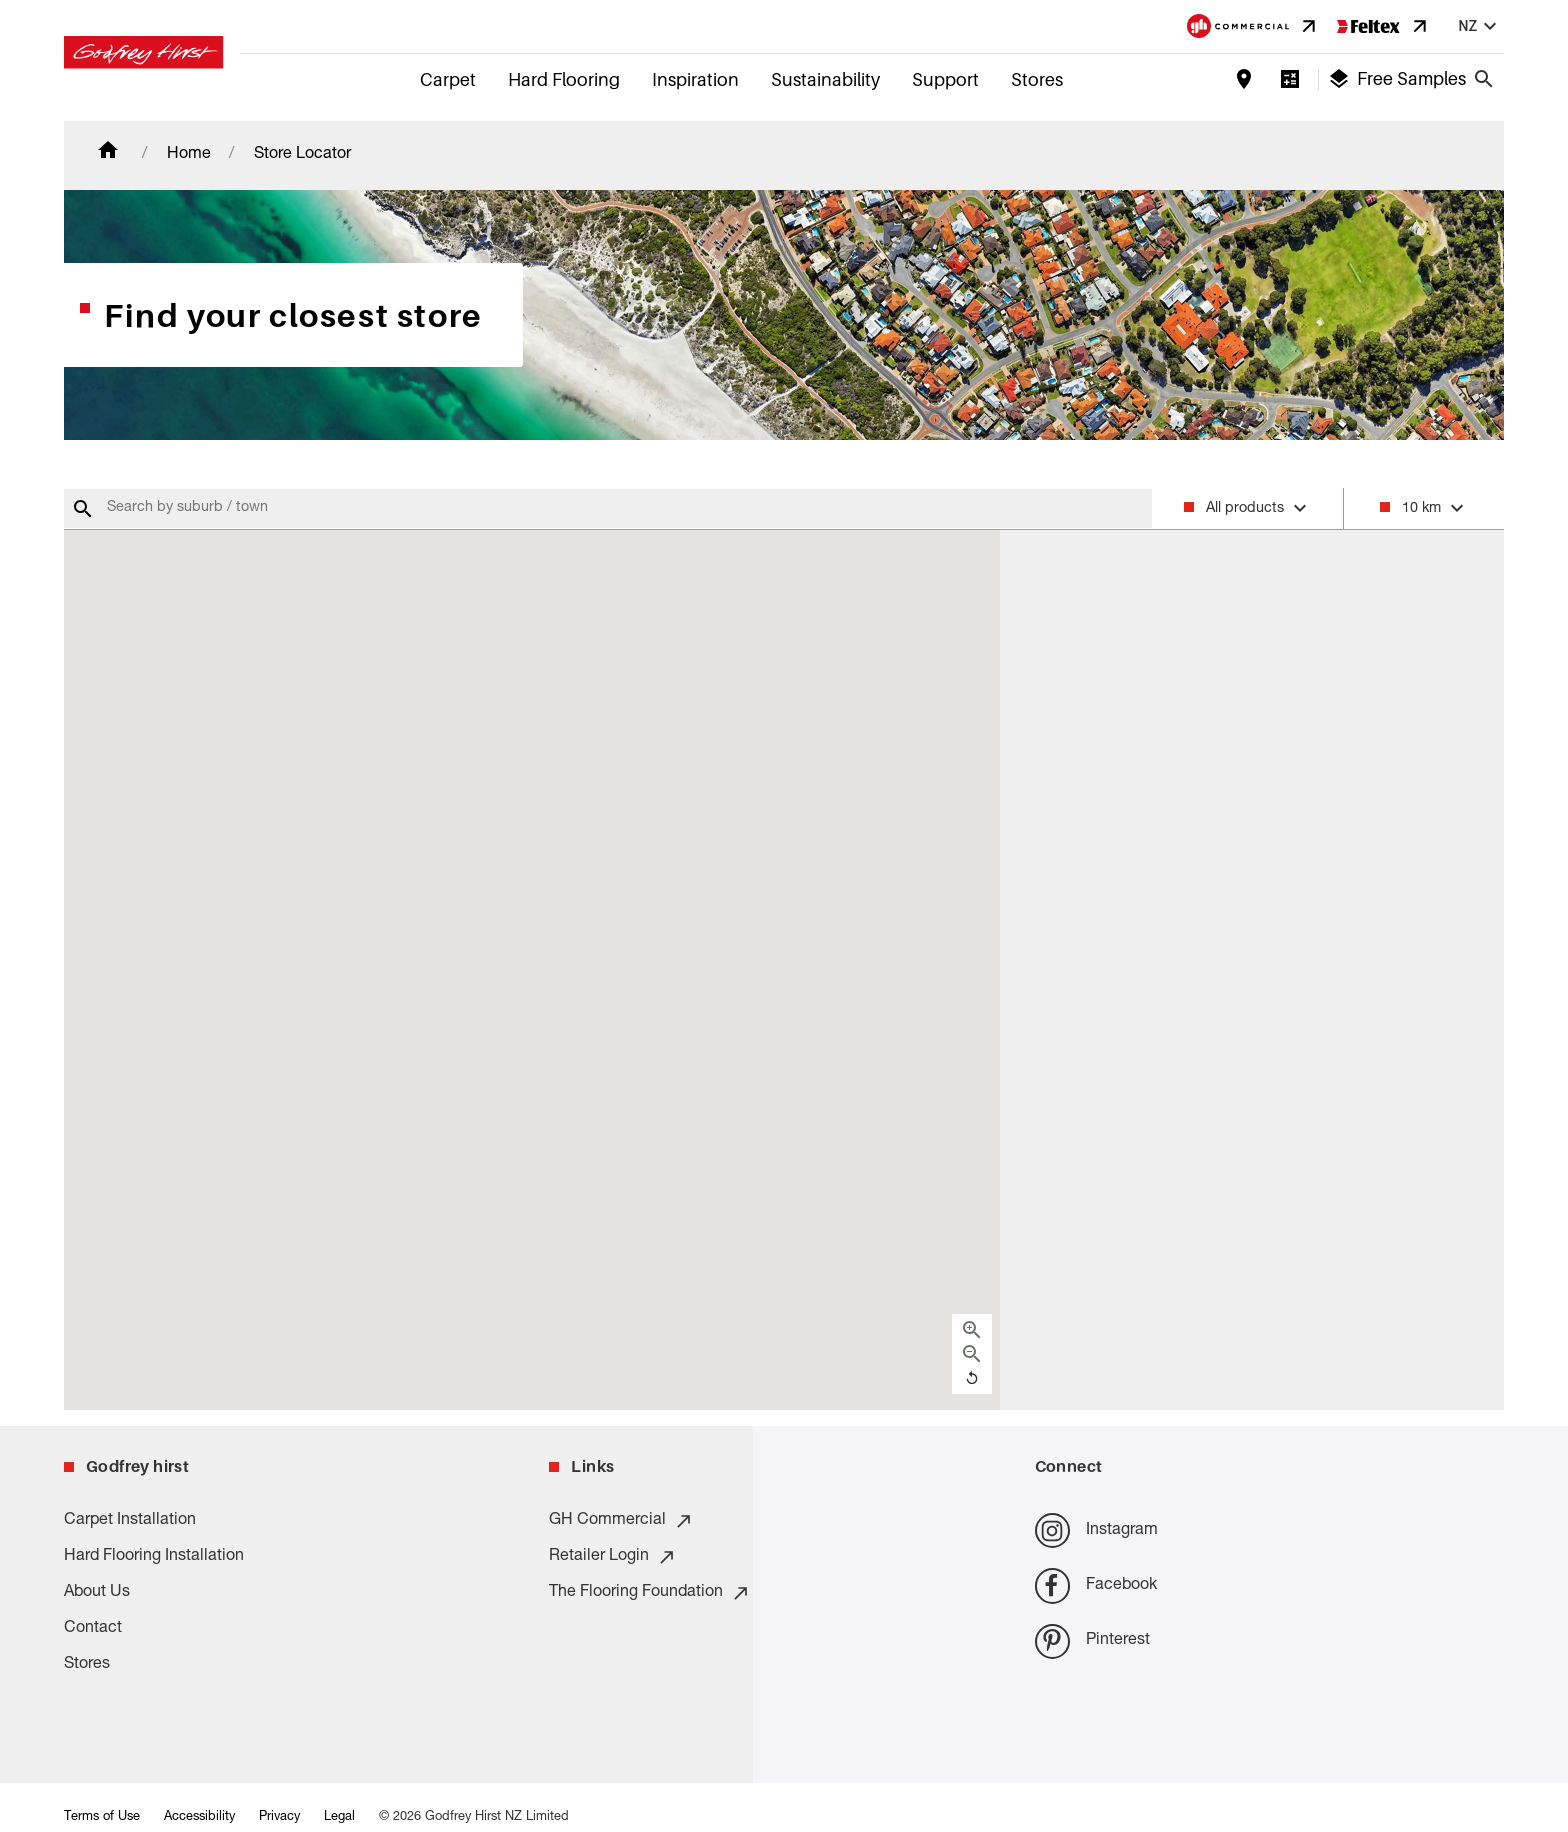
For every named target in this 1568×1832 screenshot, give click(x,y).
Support (945, 79)
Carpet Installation (130, 1521)
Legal (339, 1817)
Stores (1037, 79)
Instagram (1096, 1530)
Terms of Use (102, 1817)
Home (189, 155)
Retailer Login (613, 1557)
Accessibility (199, 1817)
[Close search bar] (1484, 79)
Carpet (448, 79)
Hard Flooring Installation (154, 1557)
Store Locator (302, 155)
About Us (97, 1593)
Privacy (279, 1817)
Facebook (1096, 1585)
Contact (93, 1629)
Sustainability (825, 79)
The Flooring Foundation (650, 1593)
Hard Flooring (564, 79)
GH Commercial (621, 1521)
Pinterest (1092, 1641)
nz (1480, 26)
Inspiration (695, 79)
